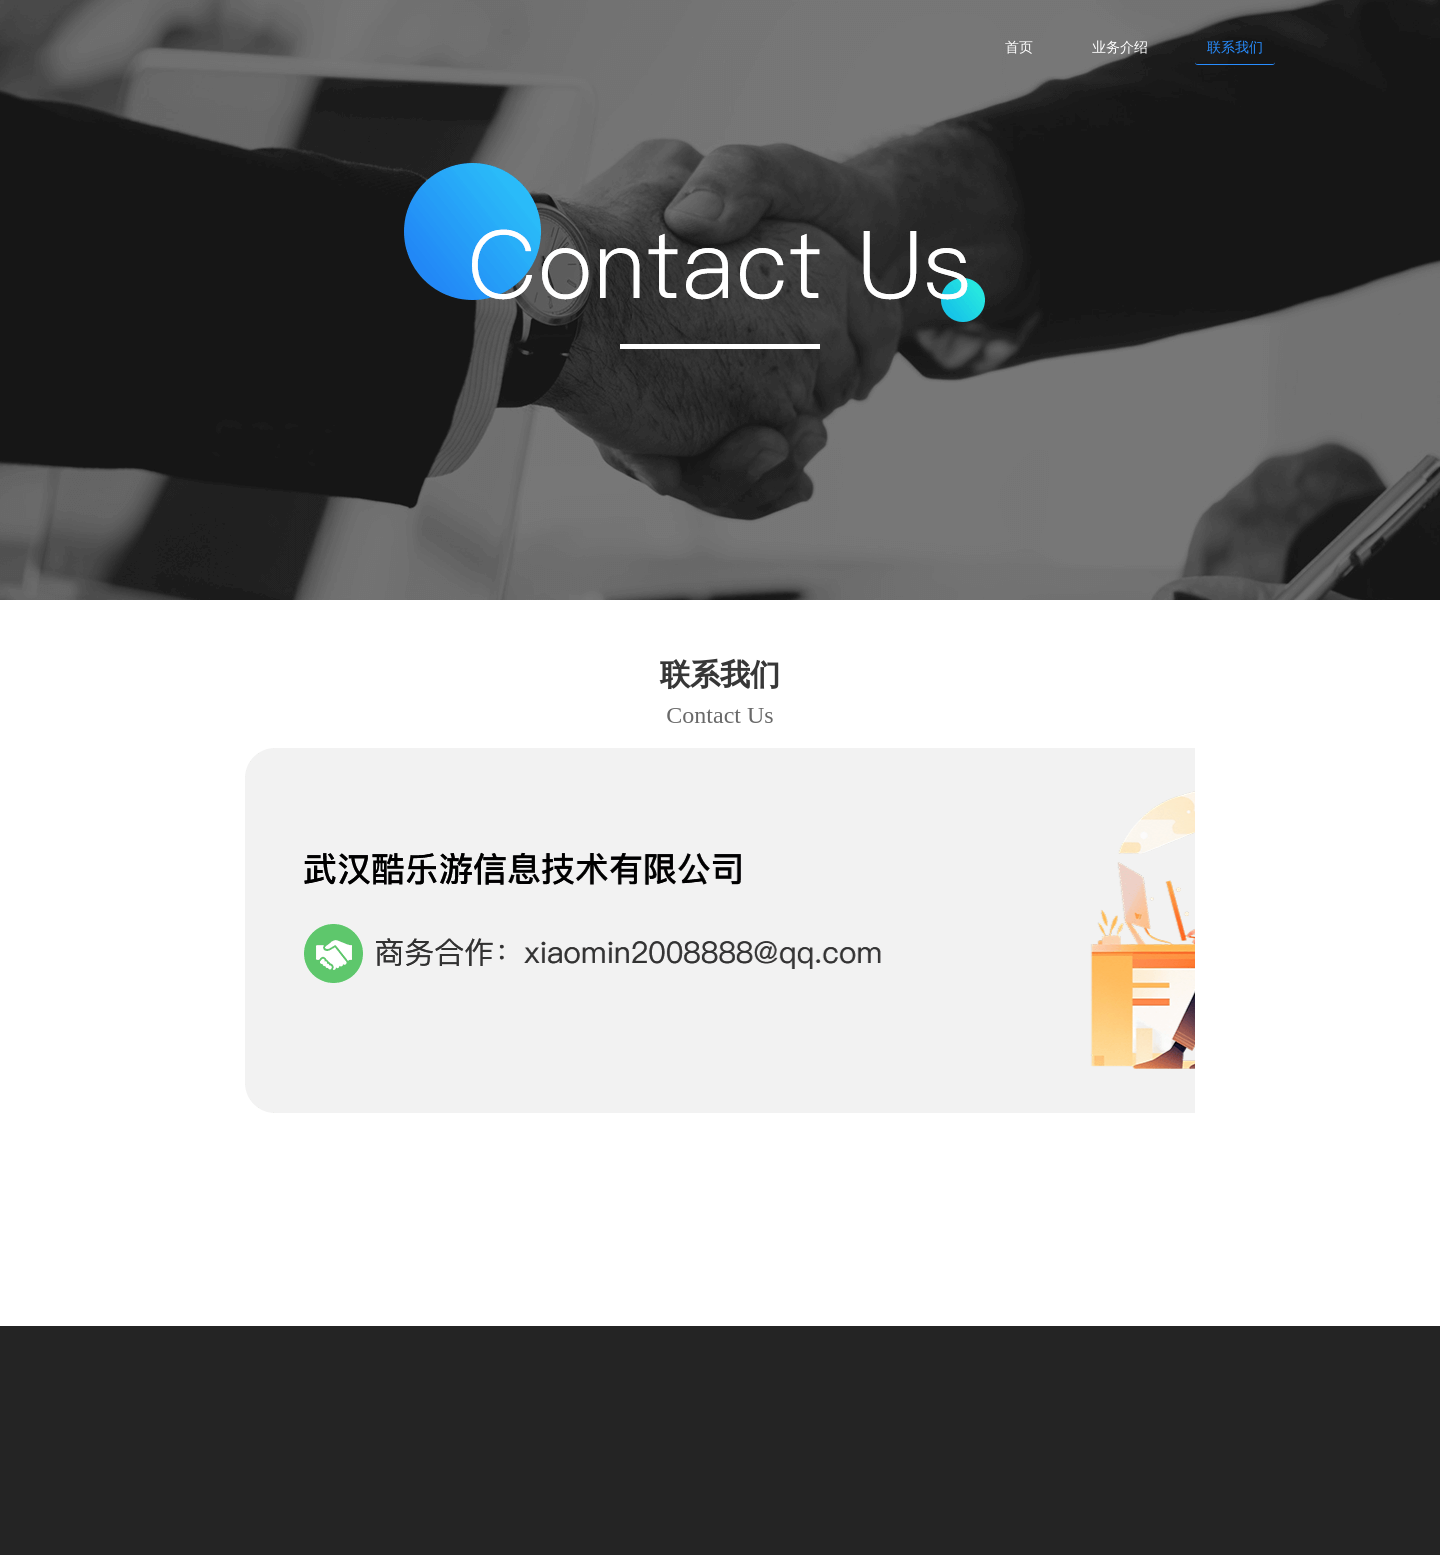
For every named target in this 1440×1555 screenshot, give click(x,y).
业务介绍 (1120, 46)
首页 (1019, 46)
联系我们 (1235, 46)
